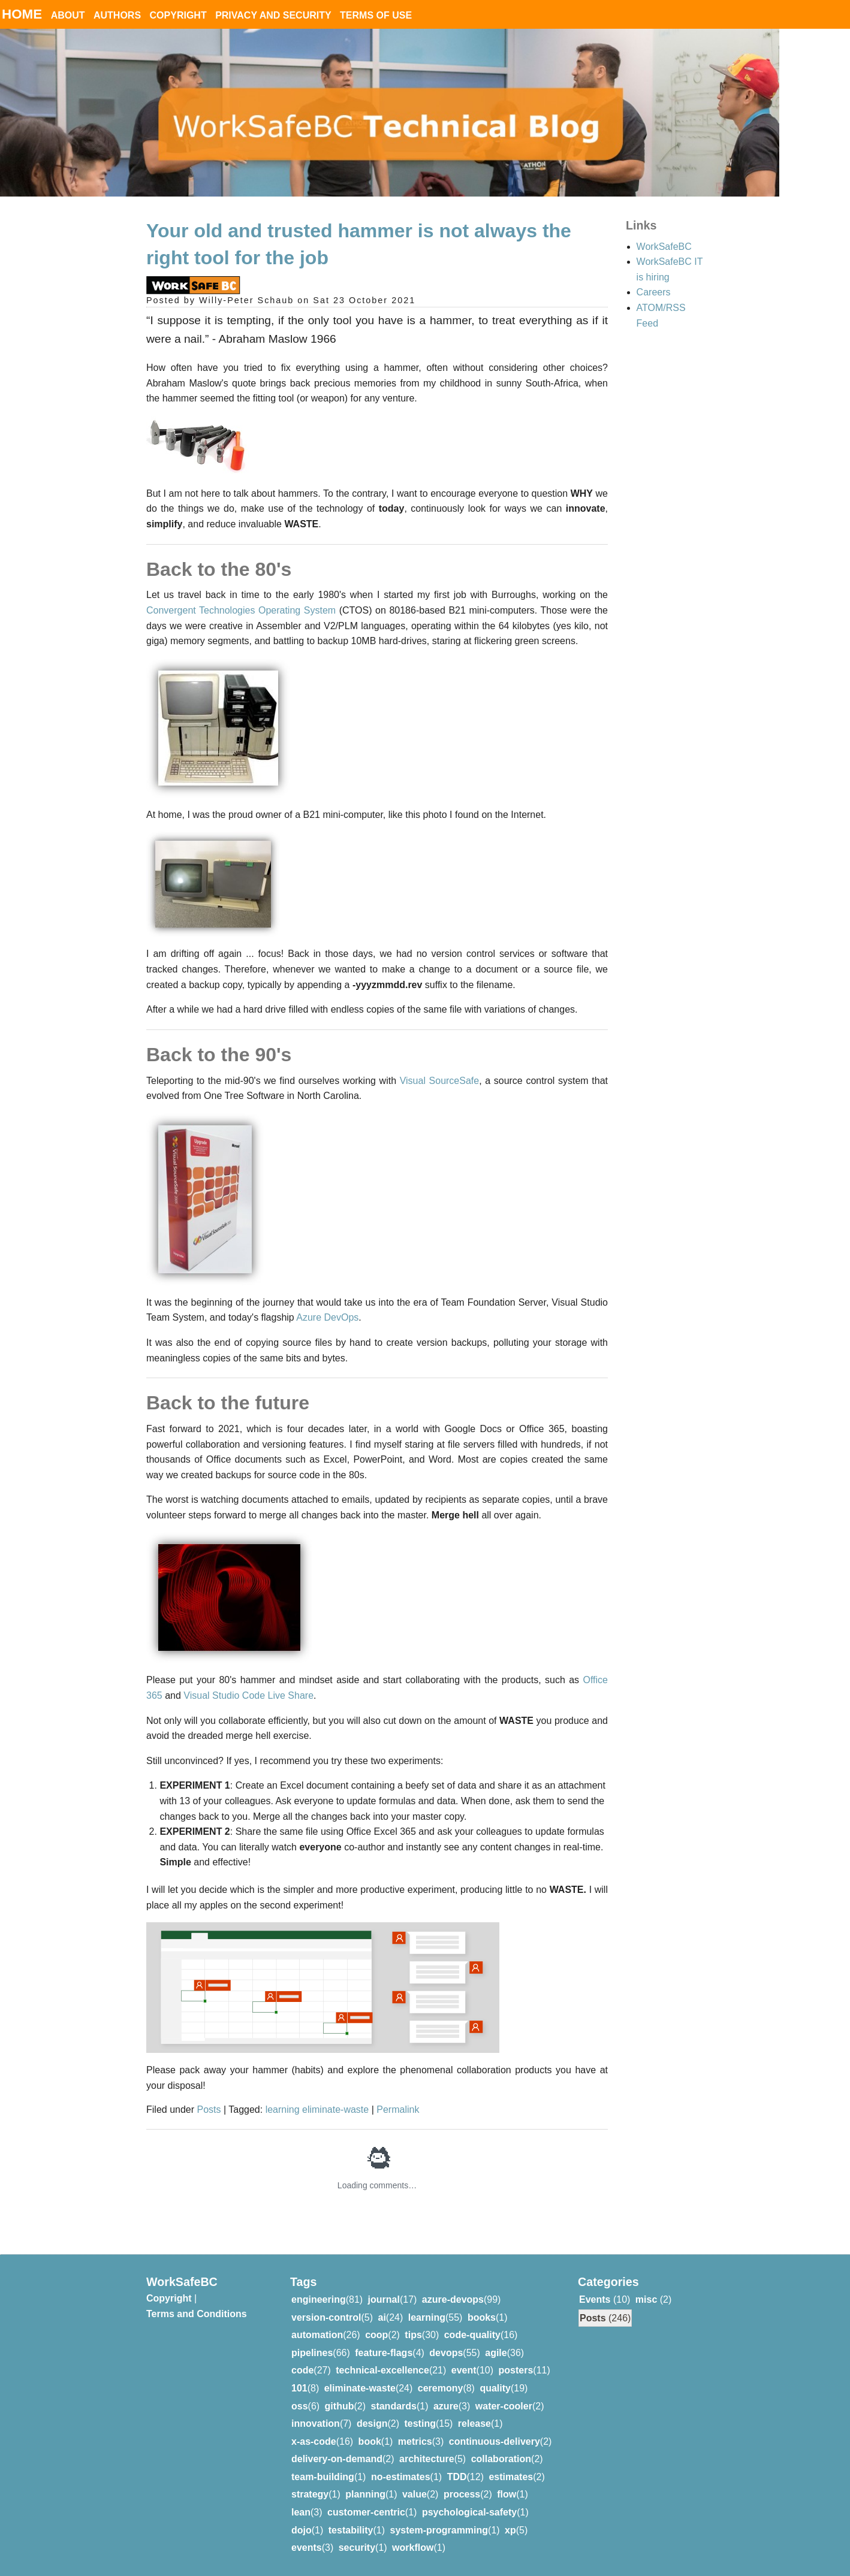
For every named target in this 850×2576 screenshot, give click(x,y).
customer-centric (366, 2512)
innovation (315, 2423)
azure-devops (453, 2299)
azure (446, 2406)
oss (299, 2406)
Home (22, 14)
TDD (457, 2477)
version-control (326, 2317)
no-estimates (400, 2477)
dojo (301, 2530)
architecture (426, 2459)
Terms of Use (376, 15)
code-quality (472, 2335)
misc (646, 2299)
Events (594, 2299)
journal (384, 2299)
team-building (322, 2477)
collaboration (501, 2459)
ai (381, 2317)
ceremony (440, 2388)
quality (495, 2388)
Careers (654, 292)
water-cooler (503, 2406)
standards (393, 2406)
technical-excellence (382, 2370)
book (369, 2441)
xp (510, 2530)
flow (506, 2494)
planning (365, 2494)
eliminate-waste (337, 2109)
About (68, 15)
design (372, 2423)
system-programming (439, 2530)
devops (446, 2353)
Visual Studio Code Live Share (248, 1695)
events (306, 2547)
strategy (309, 2494)
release (474, 2423)
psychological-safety (469, 2512)
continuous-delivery (494, 2441)
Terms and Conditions (196, 2314)
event (464, 2370)
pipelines (312, 2353)
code (302, 2370)
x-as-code (313, 2441)
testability (350, 2530)
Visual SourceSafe (440, 1081)
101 (299, 2388)
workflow (412, 2547)
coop (376, 2335)
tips (413, 2335)
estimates (511, 2477)
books (482, 2317)
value (414, 2494)
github (339, 2406)
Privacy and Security (273, 15)
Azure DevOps (327, 1317)
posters (516, 2370)
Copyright (178, 15)
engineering (318, 2299)
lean (301, 2512)
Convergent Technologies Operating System (241, 610)
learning (284, 2109)
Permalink (397, 2109)
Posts (209, 2109)
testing (419, 2423)
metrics (415, 2441)
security (357, 2547)
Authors (117, 15)
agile (496, 2353)
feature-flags (383, 2353)
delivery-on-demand (336, 2459)
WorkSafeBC (664, 246)
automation (317, 2335)
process (462, 2494)
